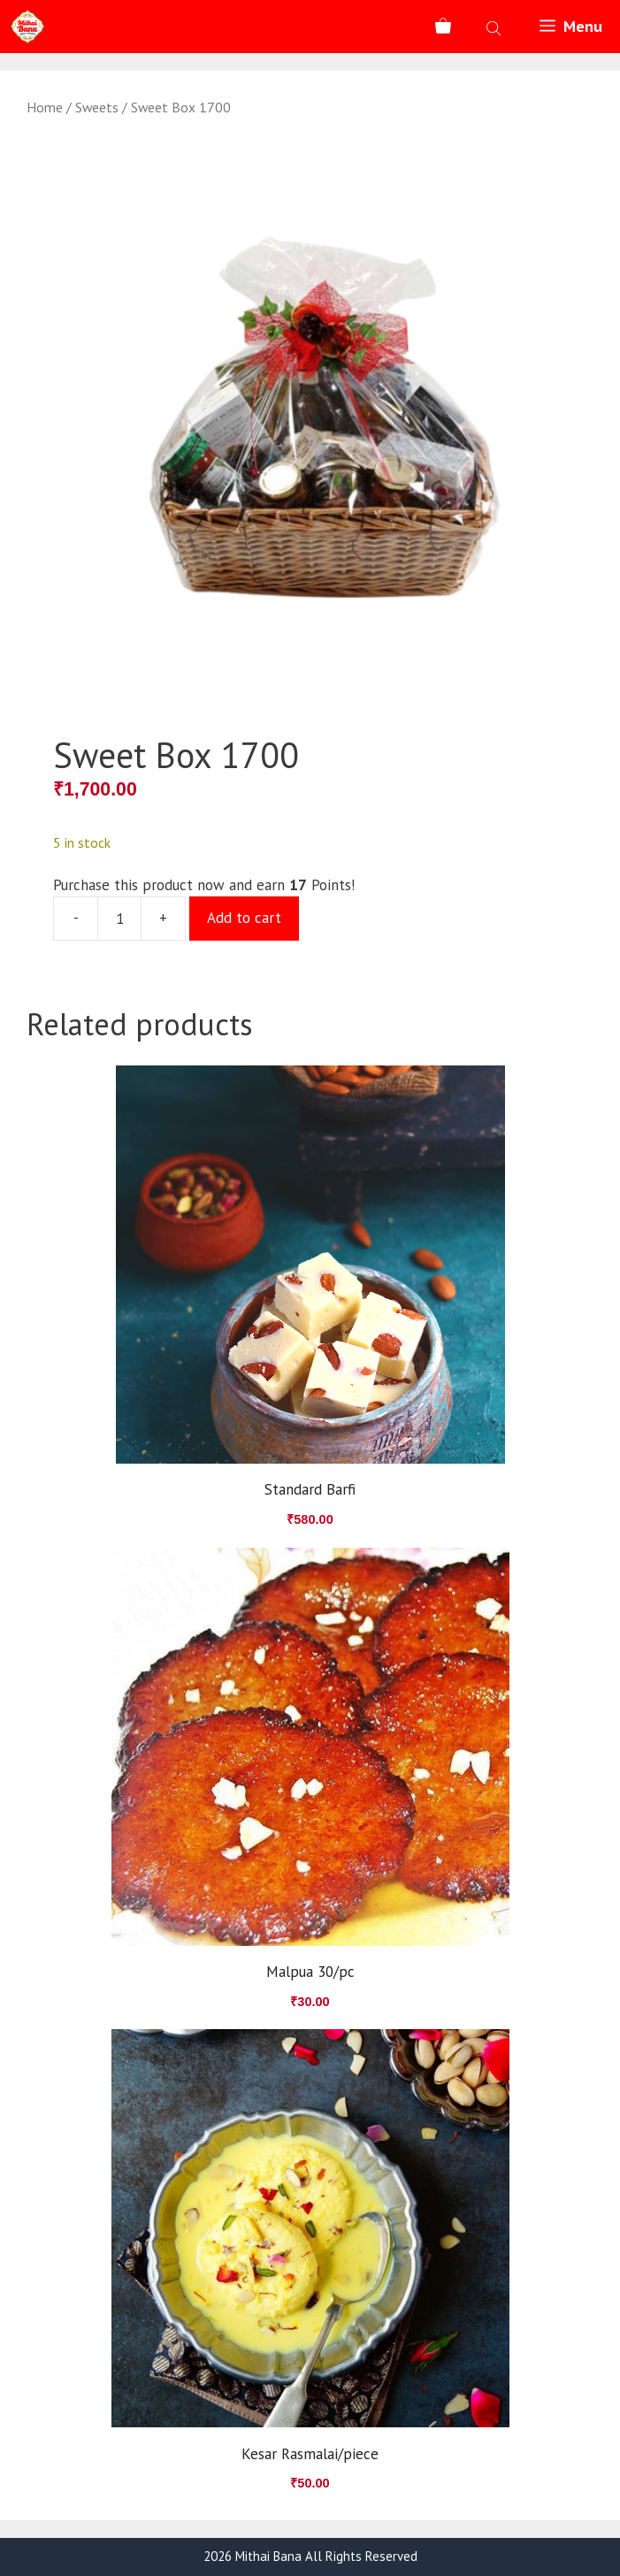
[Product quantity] (119, 918)
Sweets (97, 107)
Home (45, 107)
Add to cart (244, 917)
